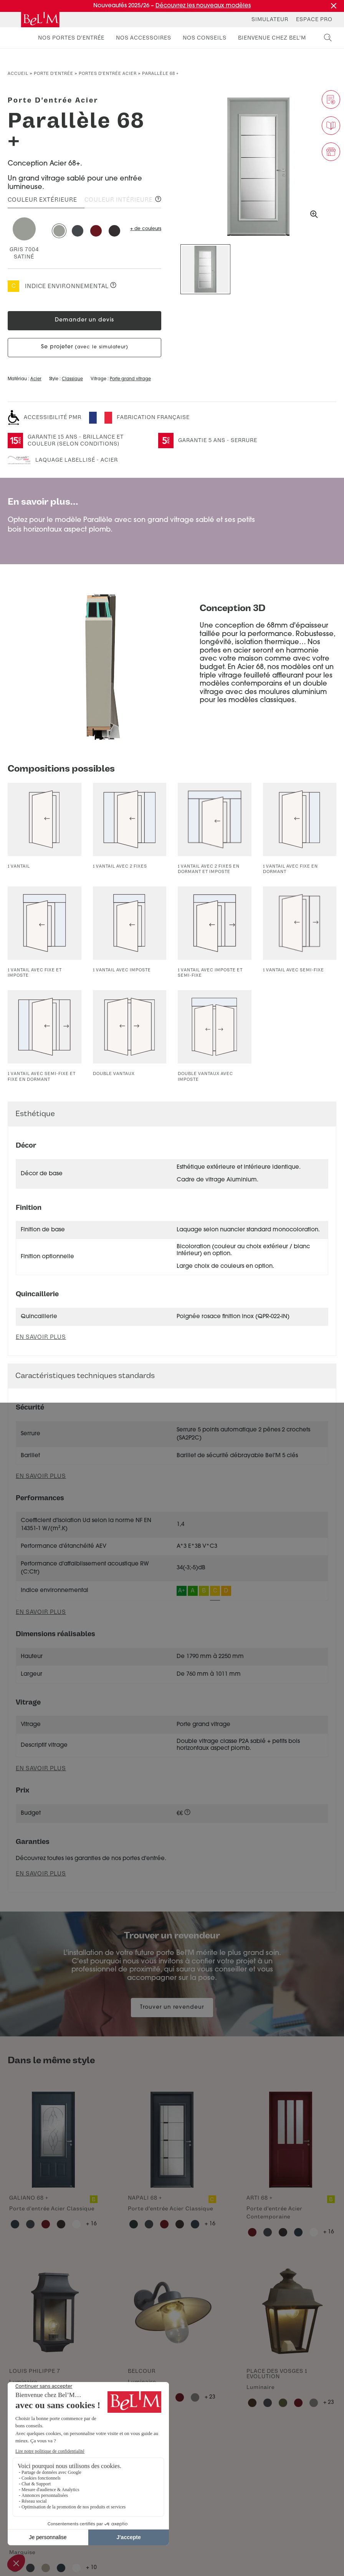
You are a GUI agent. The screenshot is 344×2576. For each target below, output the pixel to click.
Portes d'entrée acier (108, 73)
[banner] (40, 19)
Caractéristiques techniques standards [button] (85, 1375)
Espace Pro (314, 19)
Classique (72, 379)
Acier (35, 379)
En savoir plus (41, 1476)
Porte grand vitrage (130, 379)
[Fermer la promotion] (333, 5)
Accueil (18, 73)
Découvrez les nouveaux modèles (203, 6)
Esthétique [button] (35, 1113)
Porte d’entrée (53, 73)
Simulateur (269, 19)
